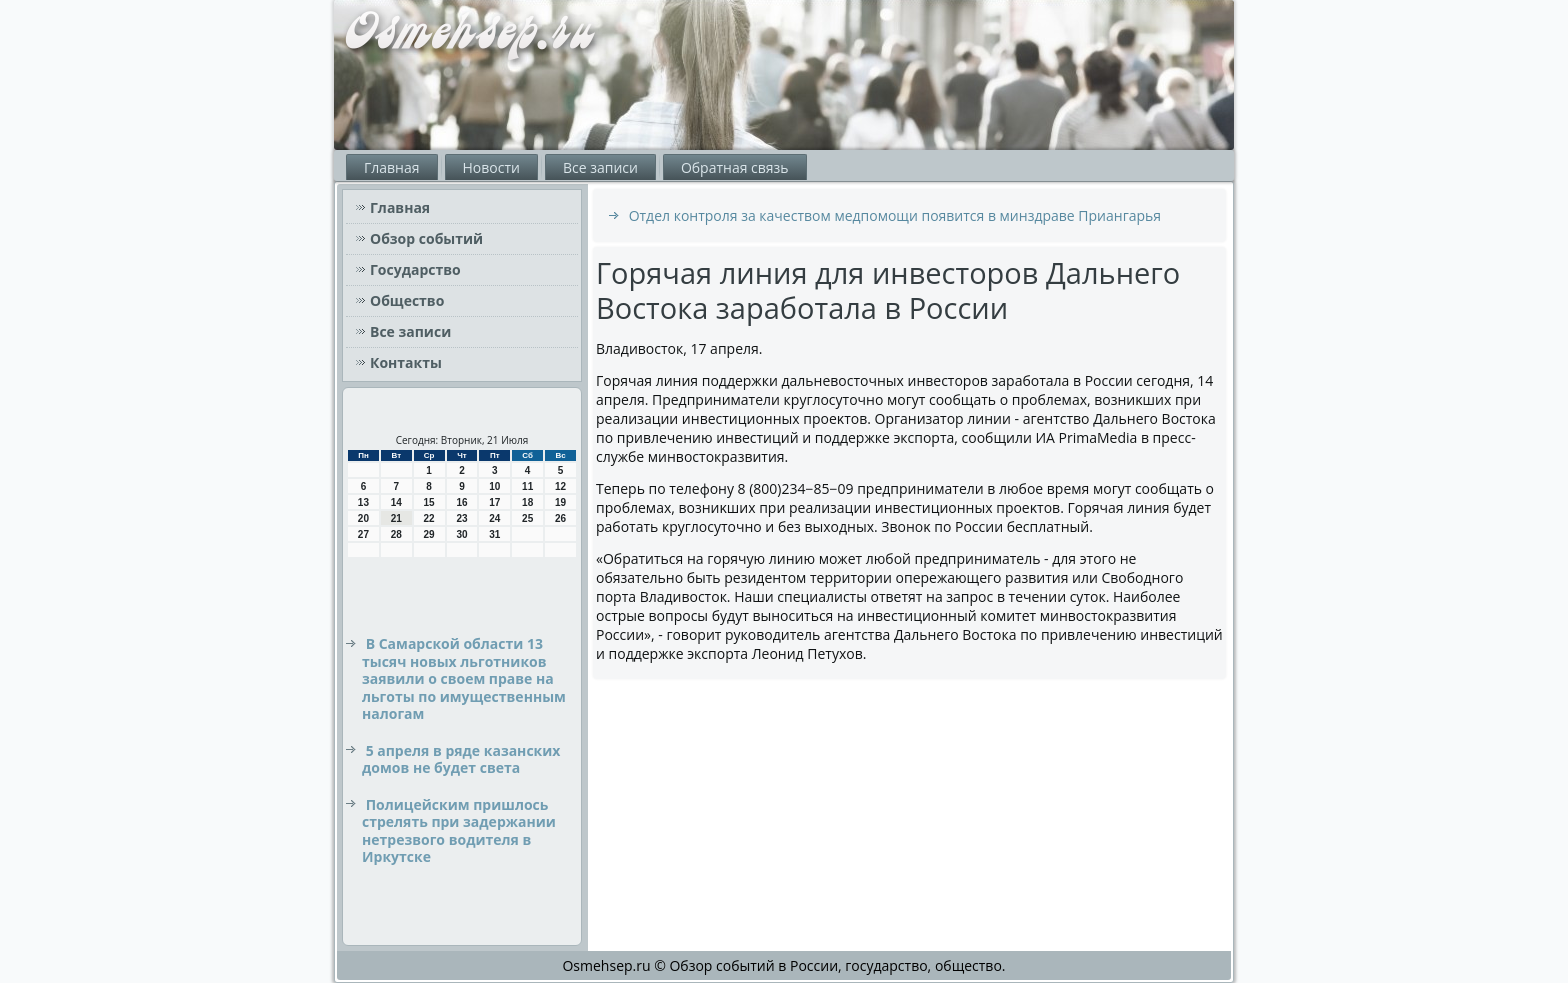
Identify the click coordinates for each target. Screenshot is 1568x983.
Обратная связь (735, 167)
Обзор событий (426, 238)
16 (461, 502)
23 (461, 518)
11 (527, 486)
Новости (491, 167)
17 (494, 502)
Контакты (406, 362)
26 (560, 518)
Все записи (600, 167)
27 (363, 534)
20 (363, 518)
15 (429, 502)
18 (527, 502)
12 (560, 486)
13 (363, 502)
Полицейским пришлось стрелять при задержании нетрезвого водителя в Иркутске (459, 831)
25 (527, 518)
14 (396, 502)
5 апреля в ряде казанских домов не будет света (461, 759)
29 (429, 534)
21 (396, 518)
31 (494, 534)
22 (429, 518)
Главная (392, 167)
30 (461, 534)
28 (396, 534)
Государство (415, 269)
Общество (407, 300)
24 (494, 518)
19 (560, 502)
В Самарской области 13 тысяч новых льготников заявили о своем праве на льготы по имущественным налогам (464, 678)
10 (494, 486)
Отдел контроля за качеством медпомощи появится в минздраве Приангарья (895, 215)
